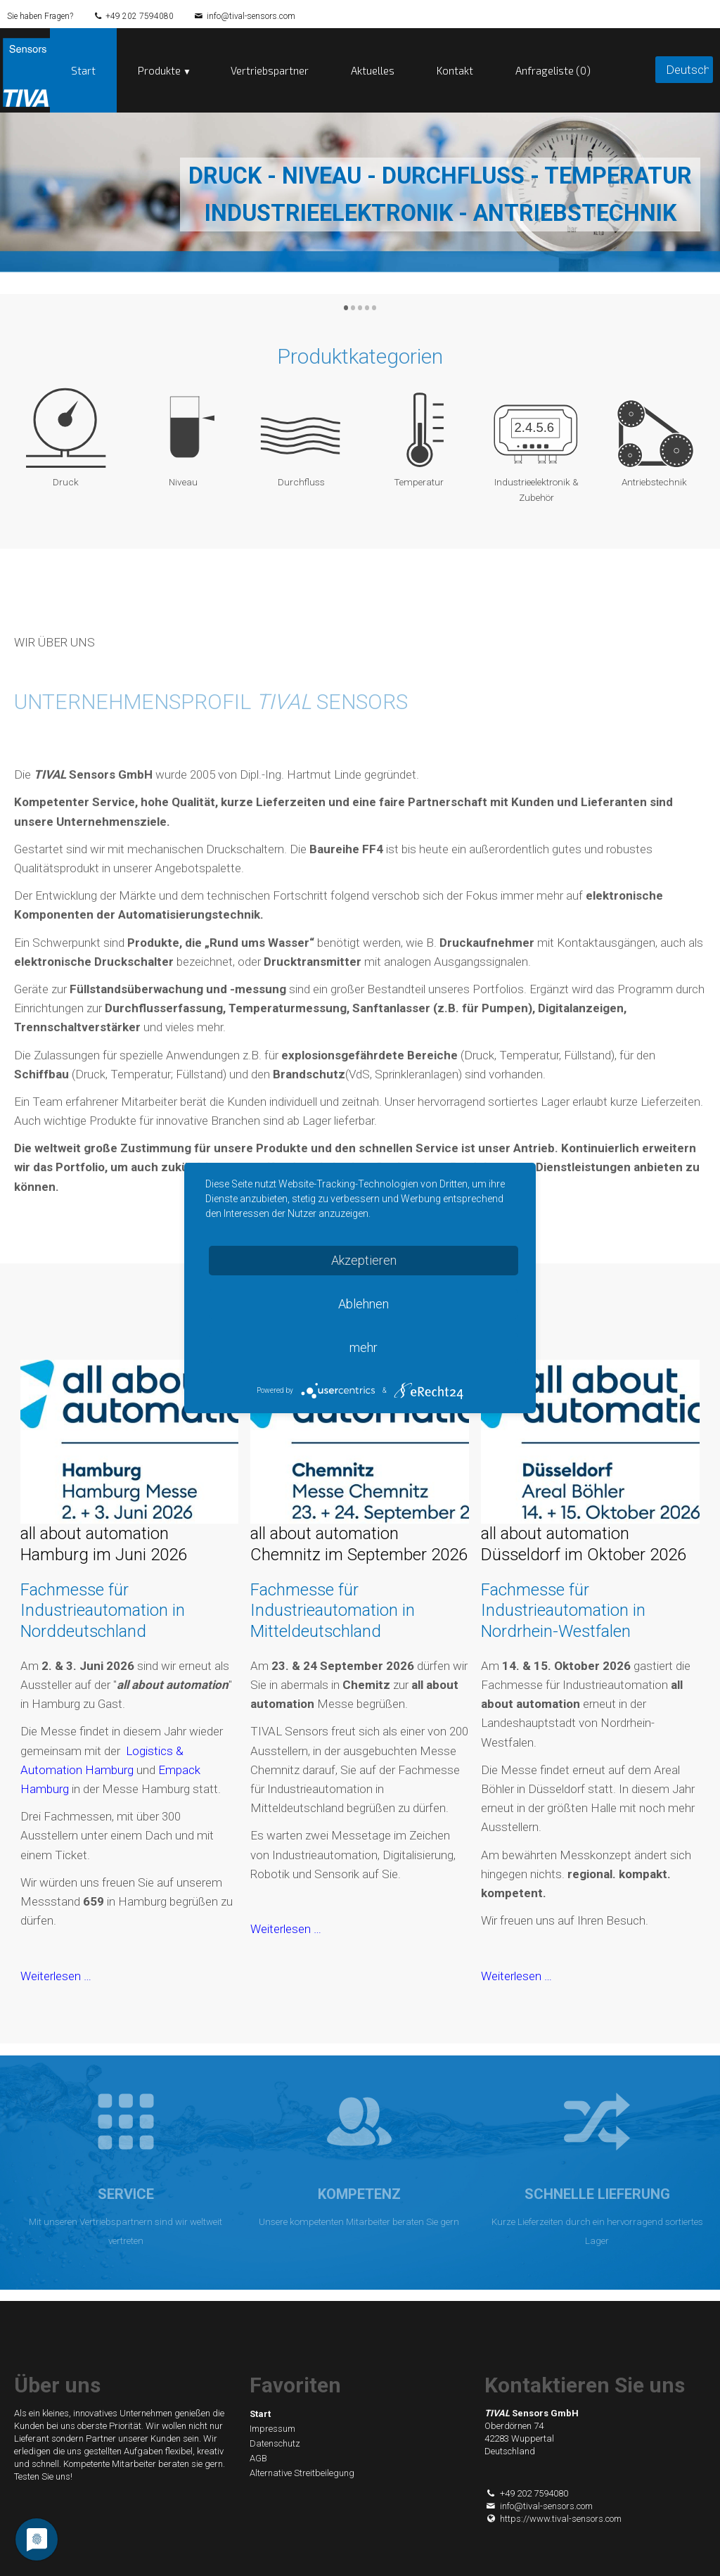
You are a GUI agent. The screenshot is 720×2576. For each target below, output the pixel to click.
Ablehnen (363, 1303)
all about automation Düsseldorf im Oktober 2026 (583, 1544)
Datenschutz (275, 2443)
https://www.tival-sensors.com (552, 2518)
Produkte (159, 70)
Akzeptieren (364, 1260)
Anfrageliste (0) (553, 70)
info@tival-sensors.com (251, 16)
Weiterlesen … (55, 1976)
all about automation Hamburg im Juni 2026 (103, 1544)
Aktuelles (372, 70)
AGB (258, 2458)
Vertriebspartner (270, 70)
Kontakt (455, 70)
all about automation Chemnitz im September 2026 (359, 1544)
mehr (363, 1347)
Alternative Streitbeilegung (302, 2473)
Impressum (272, 2428)
